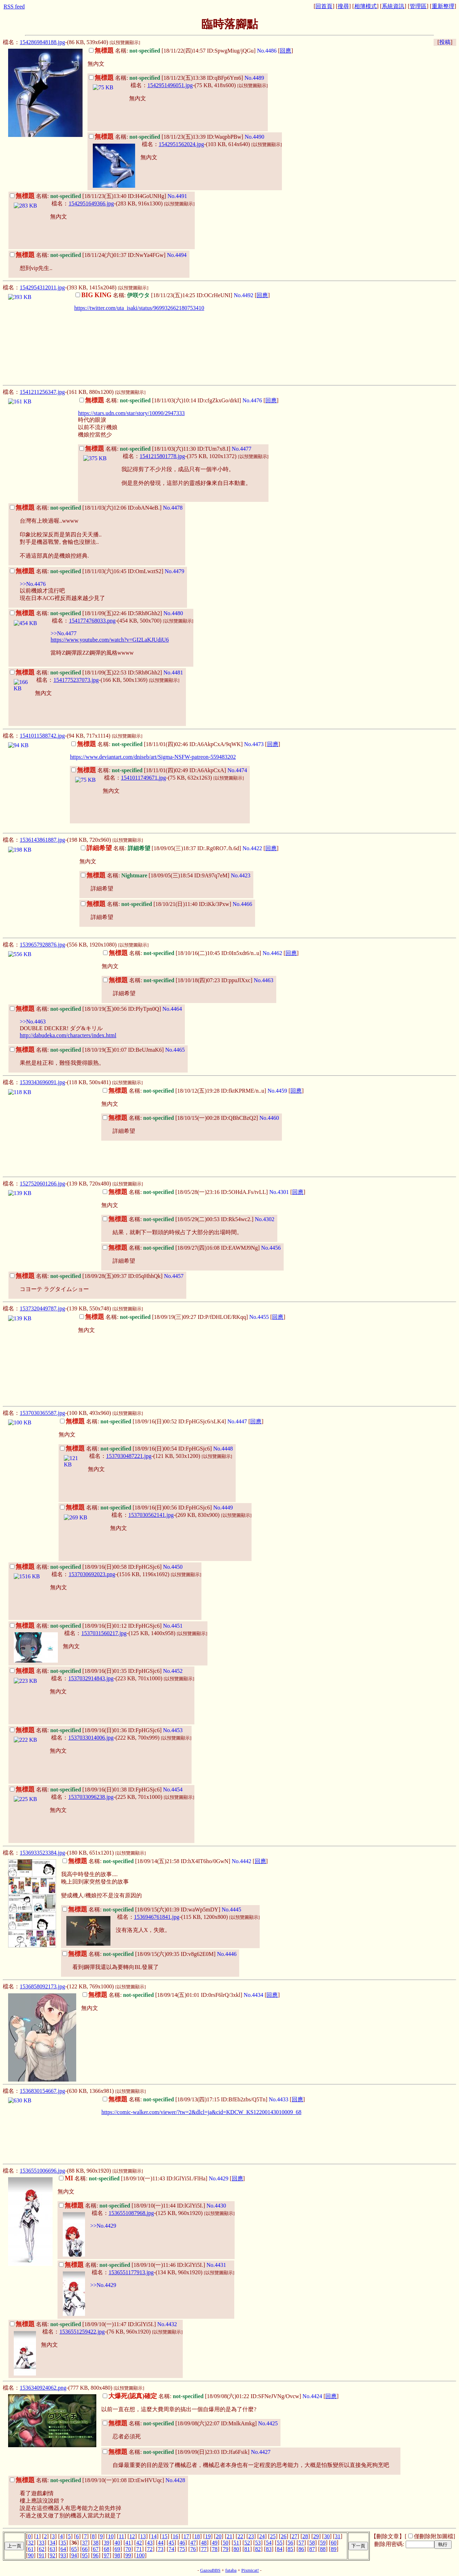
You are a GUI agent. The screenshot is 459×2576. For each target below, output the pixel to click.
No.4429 (219, 2178)
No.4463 (263, 980)
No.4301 (279, 1192)
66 (85, 2549)
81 (247, 2549)
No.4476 (252, 400)
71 (139, 2549)
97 (106, 2555)
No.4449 (223, 1508)
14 (154, 2536)
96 (95, 2555)
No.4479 (175, 571)
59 (323, 2543)
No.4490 (254, 137)
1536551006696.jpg (42, 2171)
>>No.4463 (33, 1022)
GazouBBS (210, 2570)
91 (41, 2555)
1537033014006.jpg (90, 1738)
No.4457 (174, 1276)
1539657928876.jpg (42, 945)
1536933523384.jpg (42, 1853)
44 (160, 2543)
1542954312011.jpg (42, 287)
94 (74, 2555)
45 (171, 2543)
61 (31, 2549)
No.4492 (243, 295)
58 (312, 2543)
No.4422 (252, 848)
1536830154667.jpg (42, 2091)
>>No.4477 (63, 633)
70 (128, 2549)
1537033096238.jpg (90, 1797)
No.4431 (216, 2265)
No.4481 (173, 672)
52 (247, 2543)
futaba (230, 2570)
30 (327, 2536)
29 (316, 2536)
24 (262, 2536)
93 (63, 2555)
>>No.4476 (33, 584)
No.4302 (264, 1219)
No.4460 (269, 1118)
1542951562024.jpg (181, 144)
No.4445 (231, 1910)
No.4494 (177, 255)
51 (236, 2543)
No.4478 (173, 508)
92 (52, 2555)
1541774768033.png (92, 621)
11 (121, 2536)
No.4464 (172, 1009)
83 (269, 2549)
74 (171, 2549)
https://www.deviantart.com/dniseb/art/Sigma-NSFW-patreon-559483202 (153, 757)
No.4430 (216, 2206)
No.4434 (254, 1995)
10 (111, 2536)
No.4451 (173, 1626)
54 (269, 2543)
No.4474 (237, 770)
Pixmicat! (250, 2570)
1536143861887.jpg (42, 840)
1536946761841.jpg (156, 1917)
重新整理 (443, 6)
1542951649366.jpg (91, 203)
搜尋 (343, 6)
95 (85, 2555)
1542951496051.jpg (170, 85)
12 (132, 2536)
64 (63, 2549)
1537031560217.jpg (103, 1633)
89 (334, 2549)
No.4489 (254, 78)
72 (150, 2549)
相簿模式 (365, 6)
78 (214, 2549)
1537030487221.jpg (128, 1456)
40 (117, 2543)
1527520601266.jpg (42, 1184)
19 (208, 2536)
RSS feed (14, 7)
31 (337, 2536)
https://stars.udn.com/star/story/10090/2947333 (131, 413)
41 (128, 2543)
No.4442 (242, 1861)
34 (52, 2543)
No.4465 (175, 1050)
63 (52, 2549)
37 (85, 2543)
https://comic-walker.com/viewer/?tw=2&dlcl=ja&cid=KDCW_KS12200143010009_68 (201, 2112)
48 (204, 2543)
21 (229, 2536)
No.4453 (173, 1730)
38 (95, 2543)
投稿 (445, 42)
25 (273, 2536)
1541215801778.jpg (162, 456)
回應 (285, 51)
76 (193, 2549)
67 (95, 2549)
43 (150, 2543)
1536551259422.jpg (81, 2332)
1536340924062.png (43, 2388)
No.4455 (259, 1317)
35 (63, 2543)
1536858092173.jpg (42, 1986)
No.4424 (312, 2396)
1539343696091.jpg (42, 1082)
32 (31, 2543)
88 (323, 2549)
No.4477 (242, 449)
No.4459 (277, 1091)
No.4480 (173, 613)
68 (106, 2549)
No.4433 (279, 2099)
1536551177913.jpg (131, 2272)
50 (225, 2543)
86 (301, 2549)
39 (106, 2543)
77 (204, 2549)
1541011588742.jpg (42, 736)
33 (41, 2543)
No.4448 (223, 1449)
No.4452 (173, 1671)
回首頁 (323, 6)
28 (305, 2536)
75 (182, 2549)
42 (139, 2543)
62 (41, 2549)
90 (31, 2555)
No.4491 (177, 196)
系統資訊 (393, 6)
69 (117, 2549)
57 (301, 2543)
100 (140, 2555)
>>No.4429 (103, 2226)
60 (334, 2543)
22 (240, 2536)
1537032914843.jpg (90, 1678)
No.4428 (175, 2480)
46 (182, 2543)
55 (279, 2543)
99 (128, 2555)
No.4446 (227, 1954)
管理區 (418, 6)
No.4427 (261, 2452)
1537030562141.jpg (151, 1515)
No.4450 (173, 1567)
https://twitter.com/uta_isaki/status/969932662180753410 (139, 308)
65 (74, 2549)
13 (143, 2536)
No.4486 (267, 51)
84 (279, 2549)
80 (236, 2549)
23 (251, 2536)
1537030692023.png (91, 1574)
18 (197, 2536)
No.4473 (254, 744)
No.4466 (242, 904)
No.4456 (271, 1248)
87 (312, 2549)
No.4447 (237, 1421)
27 (294, 2536)
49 (214, 2543)
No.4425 (268, 2423)
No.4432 (167, 2324)
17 (186, 2536)
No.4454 (173, 1790)
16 (175, 2536)
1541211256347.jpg (42, 392)
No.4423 (240, 875)
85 (290, 2549)
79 (225, 2549)
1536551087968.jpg (131, 2213)
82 (258, 2549)
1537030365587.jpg (42, 1413)
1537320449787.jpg (42, 1308)
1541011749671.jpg (143, 778)
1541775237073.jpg (75, 680)
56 (290, 2543)
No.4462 (272, 953)
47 (193, 2543)
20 (219, 2536)
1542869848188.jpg (42, 42)
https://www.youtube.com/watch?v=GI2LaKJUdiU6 (109, 640)
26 (283, 2536)
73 (160, 2549)
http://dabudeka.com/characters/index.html (68, 1035)
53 (258, 2543)
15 (165, 2536)
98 (117, 2555)
